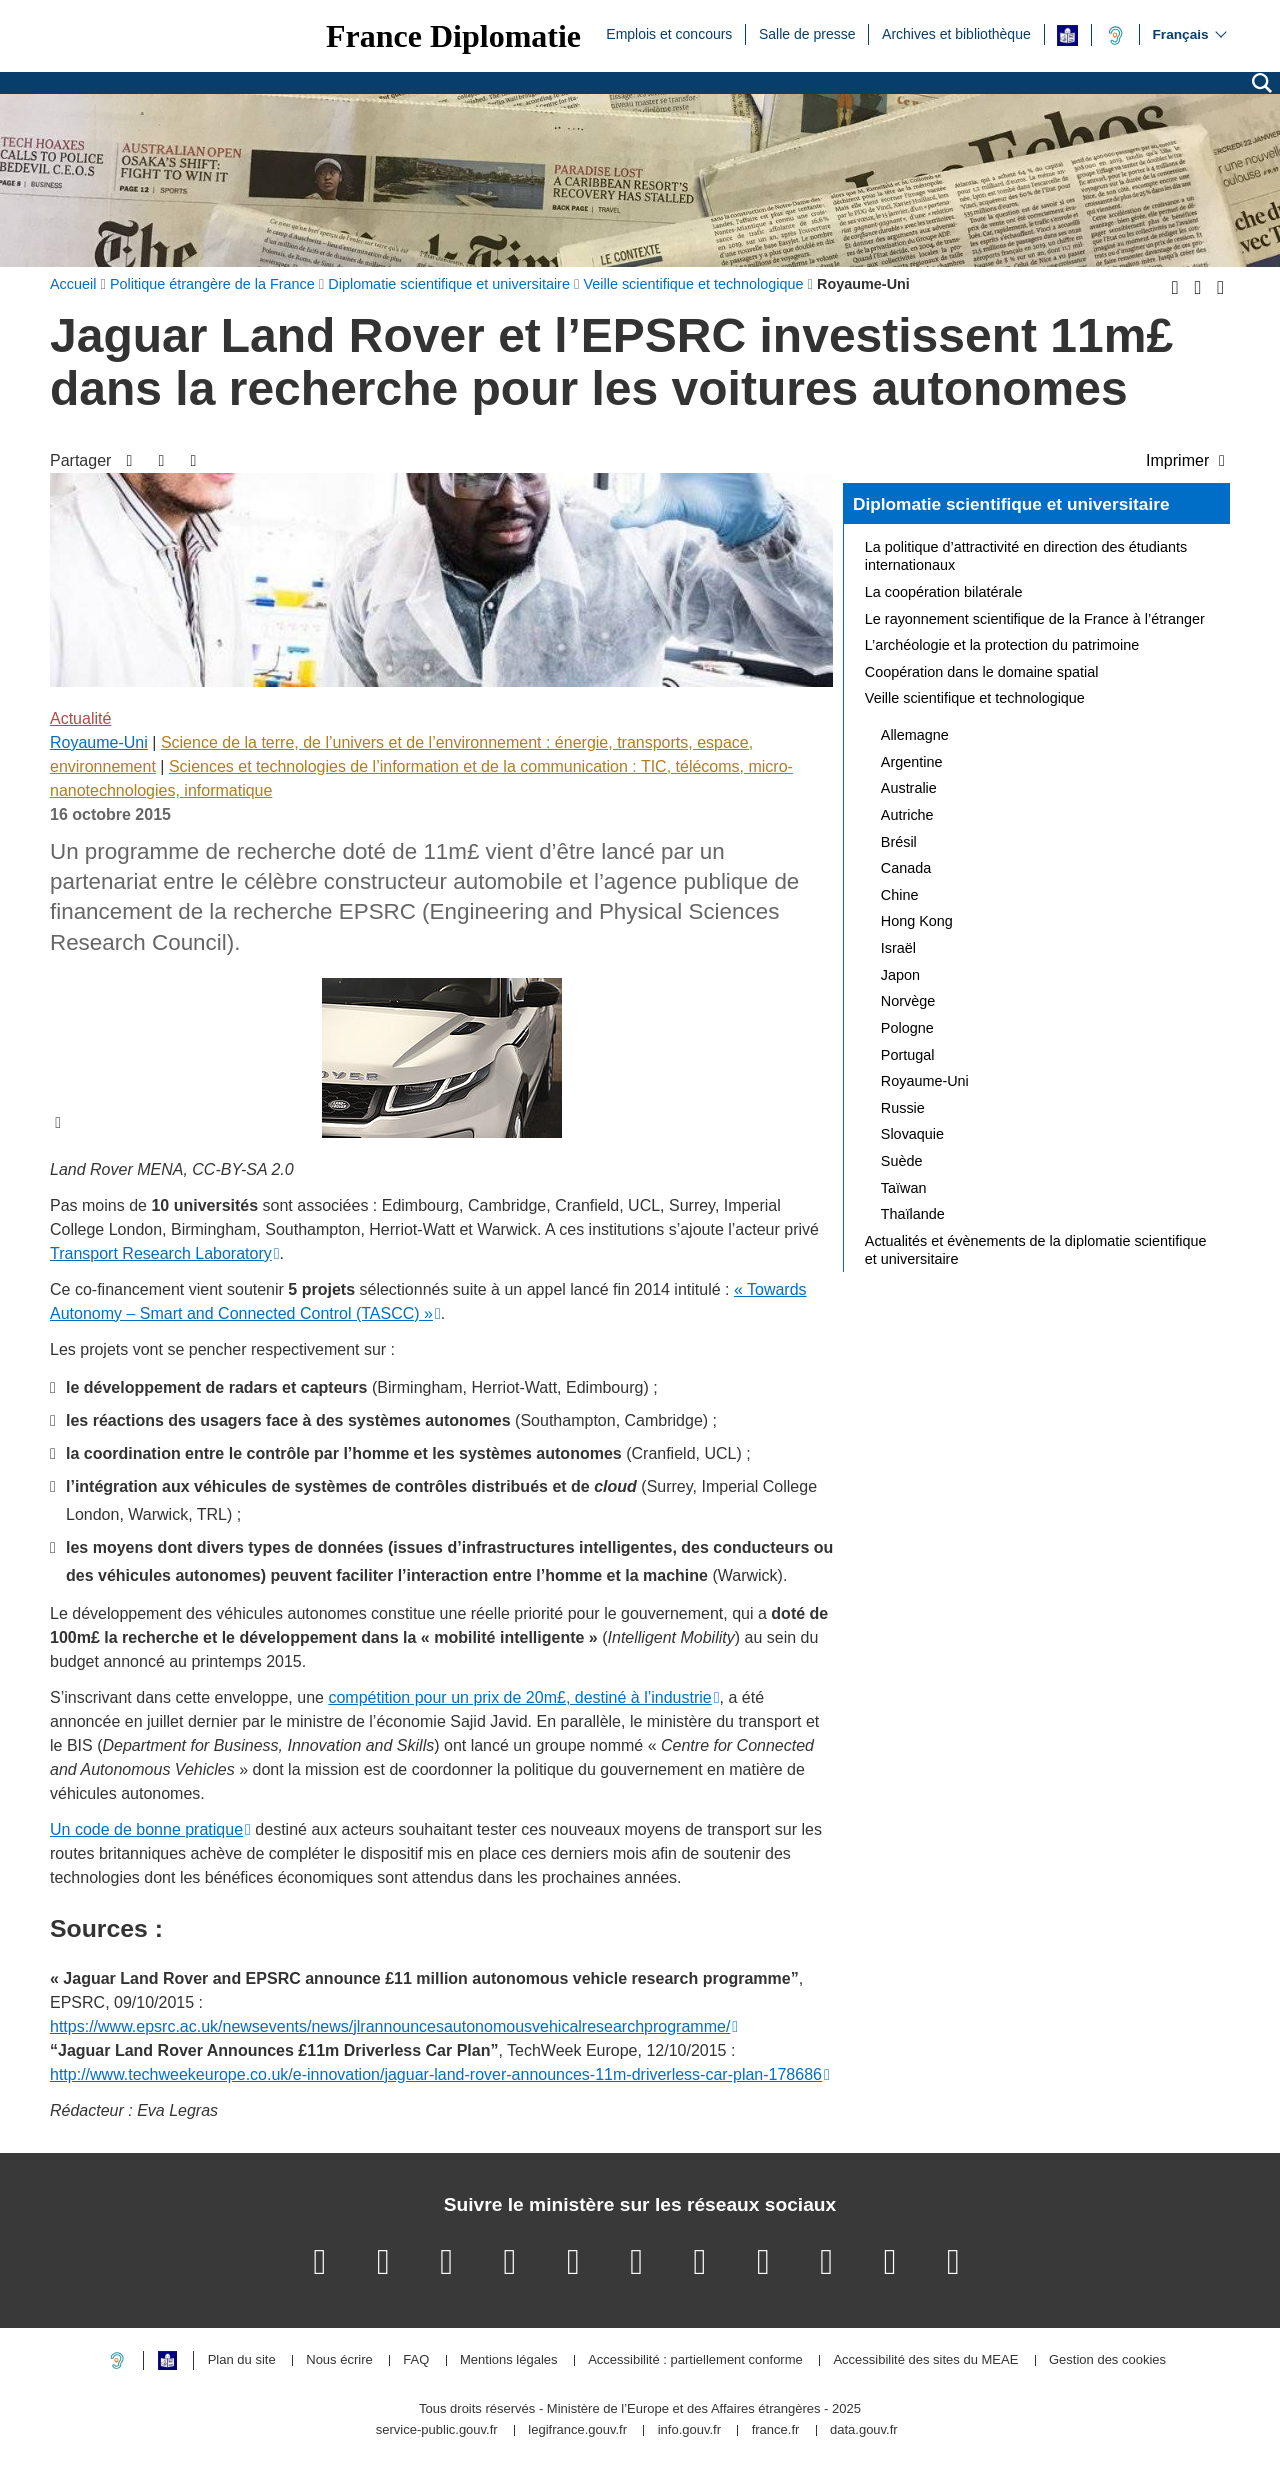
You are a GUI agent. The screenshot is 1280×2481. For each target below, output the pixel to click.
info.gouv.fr (689, 2430)
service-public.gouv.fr (437, 2430)
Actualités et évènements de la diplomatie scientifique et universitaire (1036, 1250)
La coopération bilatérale (944, 592)
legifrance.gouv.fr (577, 2430)
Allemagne (915, 735)
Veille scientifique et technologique (975, 698)
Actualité (80, 718)
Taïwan (904, 1188)
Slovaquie (912, 1134)
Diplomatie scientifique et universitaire (1011, 504)
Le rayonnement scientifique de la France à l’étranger (1035, 619)
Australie (909, 788)
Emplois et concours (669, 33)
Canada (906, 868)
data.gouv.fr (864, 2430)
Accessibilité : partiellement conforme (695, 2360)
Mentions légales (509, 2360)
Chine (900, 895)
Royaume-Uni (99, 742)
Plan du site (242, 2360)
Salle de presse (807, 33)
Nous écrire (339, 2360)
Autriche (907, 815)
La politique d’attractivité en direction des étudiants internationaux (1026, 556)
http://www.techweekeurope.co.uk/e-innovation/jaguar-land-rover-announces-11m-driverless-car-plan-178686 (436, 2074)
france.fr (776, 2430)
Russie (903, 1108)
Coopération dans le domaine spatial (982, 672)
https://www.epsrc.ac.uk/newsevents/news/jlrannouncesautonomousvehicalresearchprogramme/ (390, 2026)
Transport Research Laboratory (161, 1253)
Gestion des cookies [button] (1107, 2360)
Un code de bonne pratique (146, 1829)
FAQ (416, 2360)
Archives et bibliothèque (956, 33)
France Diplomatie (453, 36)
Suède (902, 1161)
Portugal (908, 1055)
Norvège (908, 1001)
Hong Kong (917, 921)
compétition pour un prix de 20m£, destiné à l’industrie (519, 1697)
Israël (898, 948)
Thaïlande (913, 1214)
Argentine (912, 762)
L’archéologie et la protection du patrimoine (1002, 645)
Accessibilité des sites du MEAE (925, 2360)
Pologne (907, 1028)
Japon (900, 975)
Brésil (899, 842)
